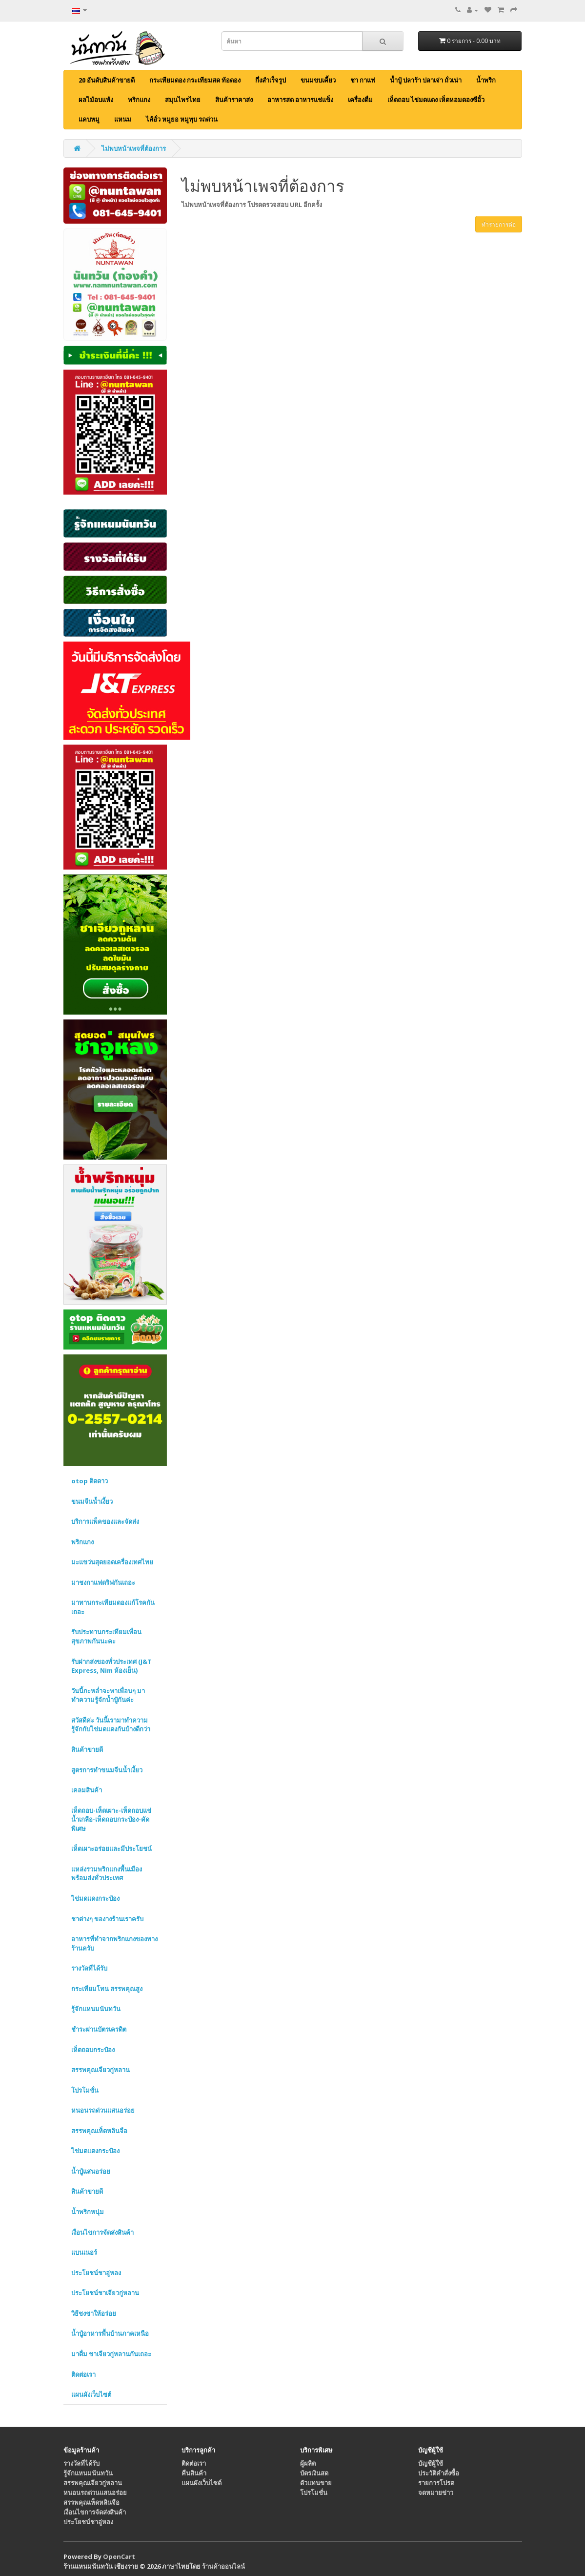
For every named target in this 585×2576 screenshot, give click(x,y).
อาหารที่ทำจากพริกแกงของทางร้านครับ (114, 1943)
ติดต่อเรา (83, 2374)
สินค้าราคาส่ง (234, 99)
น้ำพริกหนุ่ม (87, 2211)
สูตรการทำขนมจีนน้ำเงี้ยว (106, 1770)
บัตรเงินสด (314, 2473)
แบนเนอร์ (84, 2252)
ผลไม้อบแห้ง (96, 99)
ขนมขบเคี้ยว (318, 80)
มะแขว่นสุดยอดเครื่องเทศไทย (112, 1562)
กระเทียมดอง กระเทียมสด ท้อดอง (195, 80)
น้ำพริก (486, 80)
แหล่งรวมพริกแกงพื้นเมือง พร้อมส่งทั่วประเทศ (106, 1874)
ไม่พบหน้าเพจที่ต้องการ (133, 148)
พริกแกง (139, 99)
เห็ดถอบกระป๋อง (93, 2049)
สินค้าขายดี (87, 1749)
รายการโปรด (436, 2482)
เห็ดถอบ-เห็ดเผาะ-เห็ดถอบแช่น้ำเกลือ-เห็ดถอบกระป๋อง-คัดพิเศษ (111, 1819)
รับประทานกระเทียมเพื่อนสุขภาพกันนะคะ (106, 1636)
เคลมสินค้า (86, 1790)
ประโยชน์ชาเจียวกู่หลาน (105, 2292)
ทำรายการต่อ (499, 224)
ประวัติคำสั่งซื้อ (438, 2473)
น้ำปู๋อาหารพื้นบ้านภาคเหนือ (110, 2333)
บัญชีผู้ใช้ (430, 2463)
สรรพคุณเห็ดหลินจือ (99, 2130)
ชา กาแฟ (362, 80)
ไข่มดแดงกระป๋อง (95, 1898)
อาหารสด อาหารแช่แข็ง (300, 99)
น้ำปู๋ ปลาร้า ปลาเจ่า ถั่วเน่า (426, 80)
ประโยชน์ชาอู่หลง (96, 2272)
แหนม (122, 119)
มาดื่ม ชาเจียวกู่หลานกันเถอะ (111, 2353)
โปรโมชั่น (85, 2090)
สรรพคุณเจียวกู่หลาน (100, 2069)
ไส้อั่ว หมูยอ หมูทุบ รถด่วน (182, 119)
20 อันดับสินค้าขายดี (107, 80)
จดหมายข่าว (435, 2492)
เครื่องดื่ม (360, 99)
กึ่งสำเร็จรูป (270, 80)
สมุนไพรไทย (183, 99)
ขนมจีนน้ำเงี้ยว (92, 1501)
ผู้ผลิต (308, 2463)
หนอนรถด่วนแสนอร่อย (103, 2110)
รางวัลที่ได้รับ (89, 1968)
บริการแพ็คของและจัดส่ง (105, 1521)
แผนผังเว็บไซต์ (91, 2394)
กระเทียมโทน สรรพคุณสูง (106, 1988)
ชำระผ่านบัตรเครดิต (98, 2029)
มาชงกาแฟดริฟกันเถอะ (103, 1582)
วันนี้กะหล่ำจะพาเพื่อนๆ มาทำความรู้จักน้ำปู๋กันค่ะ (108, 1695)
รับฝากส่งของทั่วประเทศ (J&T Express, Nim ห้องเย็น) (111, 1666)
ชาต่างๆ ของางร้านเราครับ (107, 1918)
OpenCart (119, 2556)
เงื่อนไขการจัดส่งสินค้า (102, 2232)
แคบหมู (89, 119)
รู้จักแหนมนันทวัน (96, 2008)
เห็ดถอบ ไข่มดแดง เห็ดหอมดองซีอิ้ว (435, 99)
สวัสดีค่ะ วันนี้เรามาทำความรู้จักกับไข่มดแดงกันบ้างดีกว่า (110, 1725)
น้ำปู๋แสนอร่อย (90, 2171)
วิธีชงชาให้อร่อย (93, 2313)
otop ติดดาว (89, 1480)
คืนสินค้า (194, 2473)
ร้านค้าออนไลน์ (223, 2566)
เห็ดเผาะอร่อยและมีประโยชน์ (111, 1848)
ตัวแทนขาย (316, 2482)
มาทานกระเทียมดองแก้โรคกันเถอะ (113, 1607)
